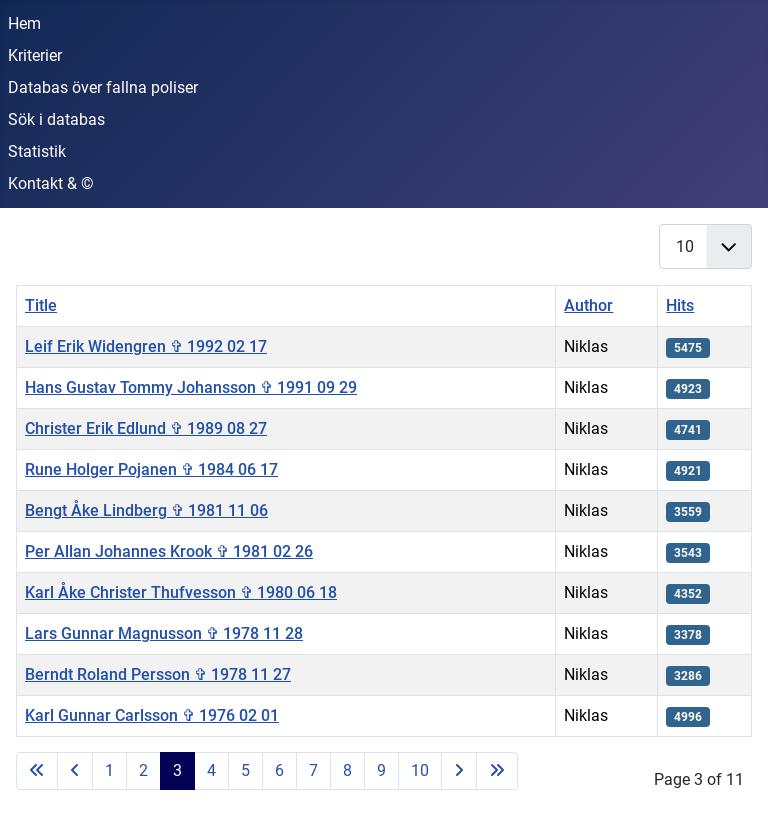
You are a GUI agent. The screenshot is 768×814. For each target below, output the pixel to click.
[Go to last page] (497, 771)
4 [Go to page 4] (211, 770)
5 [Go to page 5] (245, 770)
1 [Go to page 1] (109, 770)
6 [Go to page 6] (279, 770)
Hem (24, 23)
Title (41, 305)
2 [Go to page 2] (143, 770)
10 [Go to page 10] (420, 770)
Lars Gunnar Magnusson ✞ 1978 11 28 (164, 633)
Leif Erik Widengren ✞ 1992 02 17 (146, 346)
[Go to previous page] (75, 771)
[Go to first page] (37, 771)
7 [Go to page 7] (313, 770)
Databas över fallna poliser (103, 87)
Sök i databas (56, 119)
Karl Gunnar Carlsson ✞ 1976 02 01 (152, 715)
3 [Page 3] (177, 770)
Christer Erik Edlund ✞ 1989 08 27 (146, 428)
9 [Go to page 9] (381, 770)
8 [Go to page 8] (347, 770)
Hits (680, 305)
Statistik (37, 151)
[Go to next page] (459, 771)
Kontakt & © (51, 183)
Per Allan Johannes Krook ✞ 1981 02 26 (169, 551)
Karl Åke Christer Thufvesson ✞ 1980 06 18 (181, 592)
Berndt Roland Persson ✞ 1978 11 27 (158, 674)
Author (588, 305)
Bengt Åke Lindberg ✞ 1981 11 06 (146, 510)
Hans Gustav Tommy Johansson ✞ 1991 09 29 (191, 387)
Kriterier (35, 55)
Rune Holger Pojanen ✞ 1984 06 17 (151, 469)
